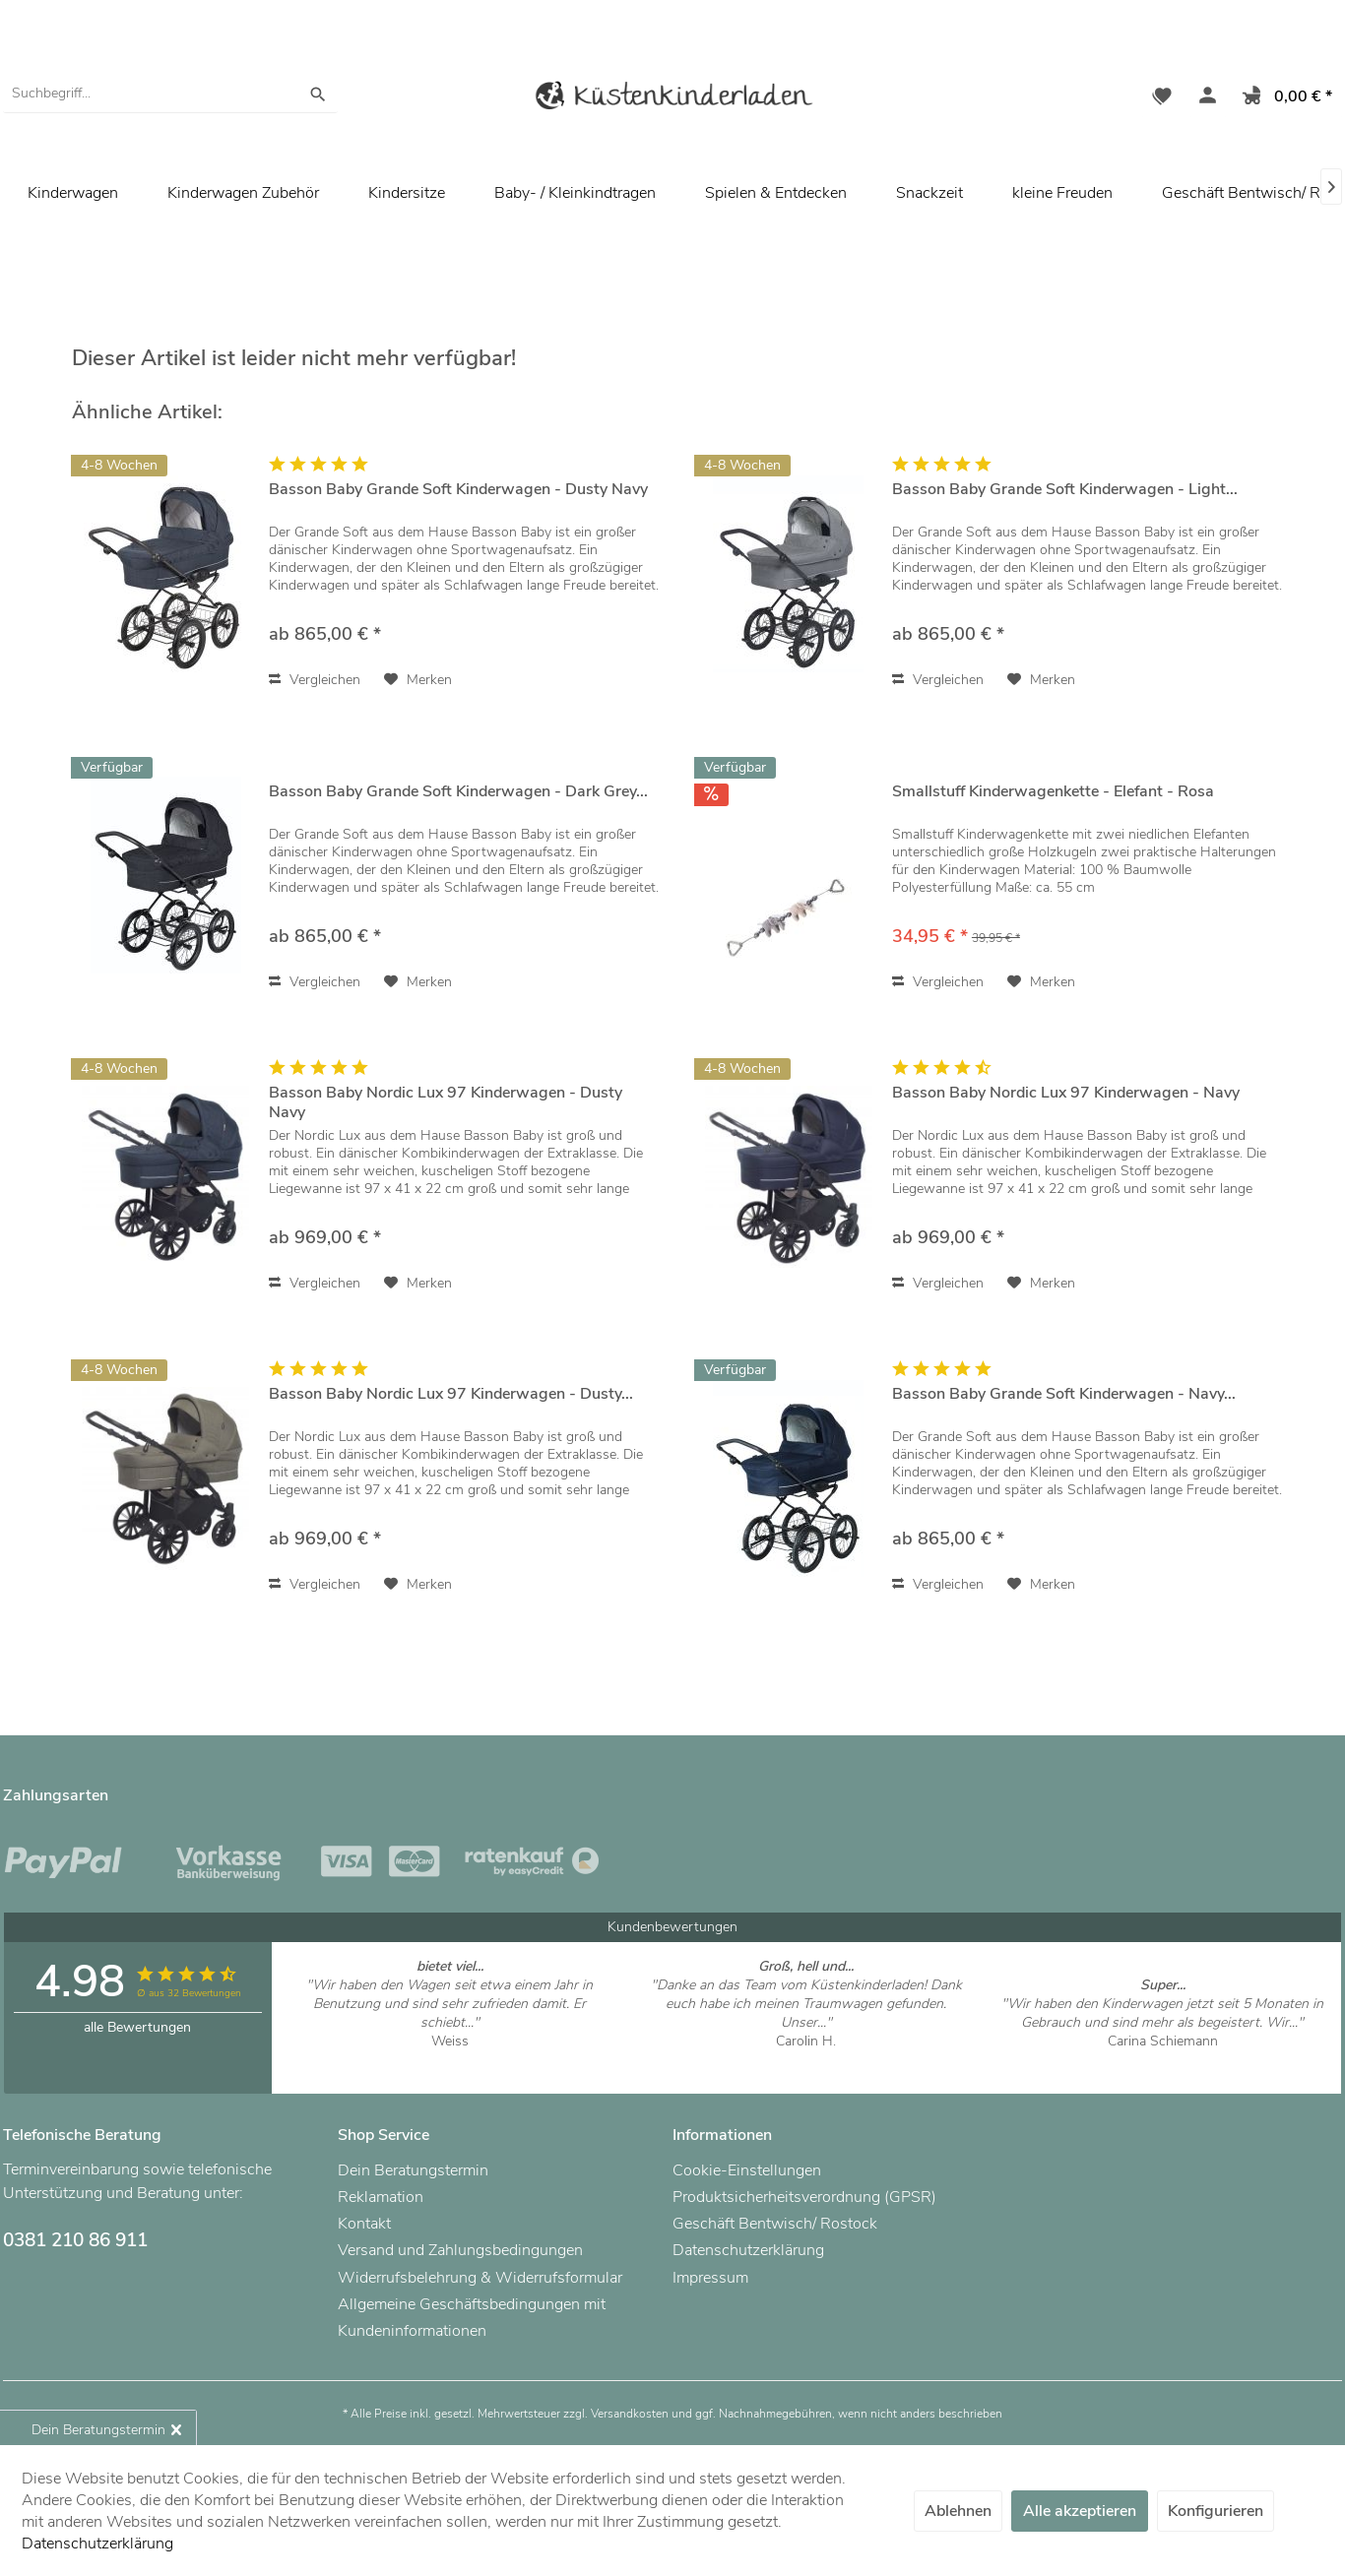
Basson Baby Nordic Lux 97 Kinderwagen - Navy (1066, 1093)
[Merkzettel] (1162, 98)
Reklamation (380, 2197)
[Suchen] (318, 93)
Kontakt (364, 2223)
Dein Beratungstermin (413, 2170)
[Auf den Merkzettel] (418, 680)
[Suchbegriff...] (170, 93)
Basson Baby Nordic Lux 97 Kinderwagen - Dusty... (451, 1394)
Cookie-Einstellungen (746, 2170)
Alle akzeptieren (1079, 2511)
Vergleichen (314, 679)
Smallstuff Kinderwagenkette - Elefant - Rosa (1053, 792)
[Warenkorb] (1283, 98)
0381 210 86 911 (75, 2240)
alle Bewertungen (137, 2027)
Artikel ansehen (449, 2059)
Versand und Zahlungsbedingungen (460, 2250)
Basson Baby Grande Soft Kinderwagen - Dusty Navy (458, 489)
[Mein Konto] (1203, 98)
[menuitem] (170, 93)
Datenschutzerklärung (748, 2250)
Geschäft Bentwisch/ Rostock (774, 2223)
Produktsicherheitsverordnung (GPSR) (804, 2197)
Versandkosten (630, 2413)
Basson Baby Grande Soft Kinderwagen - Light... (1065, 489)
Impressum (710, 2278)
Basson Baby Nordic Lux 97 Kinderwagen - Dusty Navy (445, 1102)
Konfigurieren (1215, 2511)
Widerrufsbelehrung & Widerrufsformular (480, 2278)
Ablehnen (958, 2511)
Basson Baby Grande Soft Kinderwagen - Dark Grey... (458, 792)
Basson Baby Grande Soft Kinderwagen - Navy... (1064, 1394)
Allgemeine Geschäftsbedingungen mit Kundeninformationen (472, 2317)
